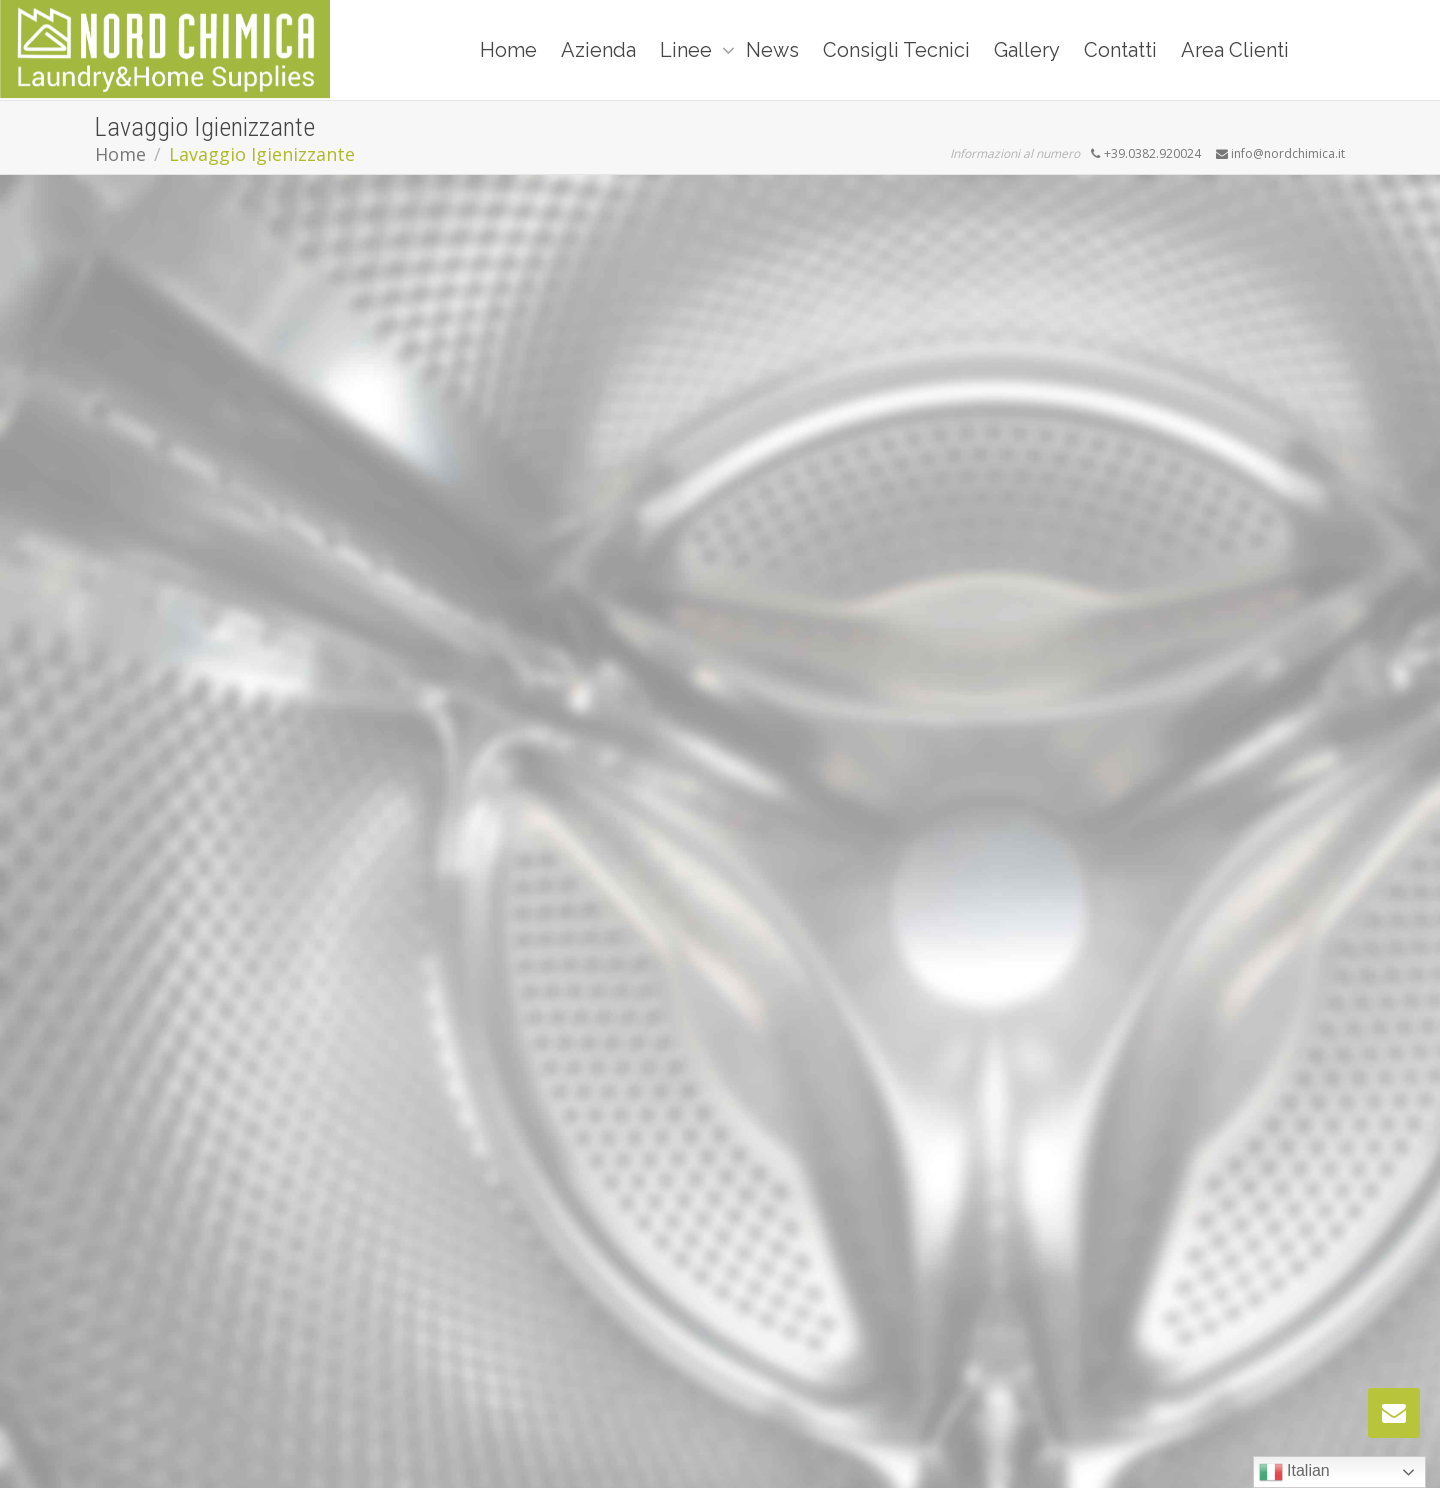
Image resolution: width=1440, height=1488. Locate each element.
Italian (1294, 1472)
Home (508, 50)
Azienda (598, 50)
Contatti (1120, 50)
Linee (688, 50)
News (772, 50)
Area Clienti (1235, 50)
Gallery (1027, 50)
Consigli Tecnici (896, 50)
